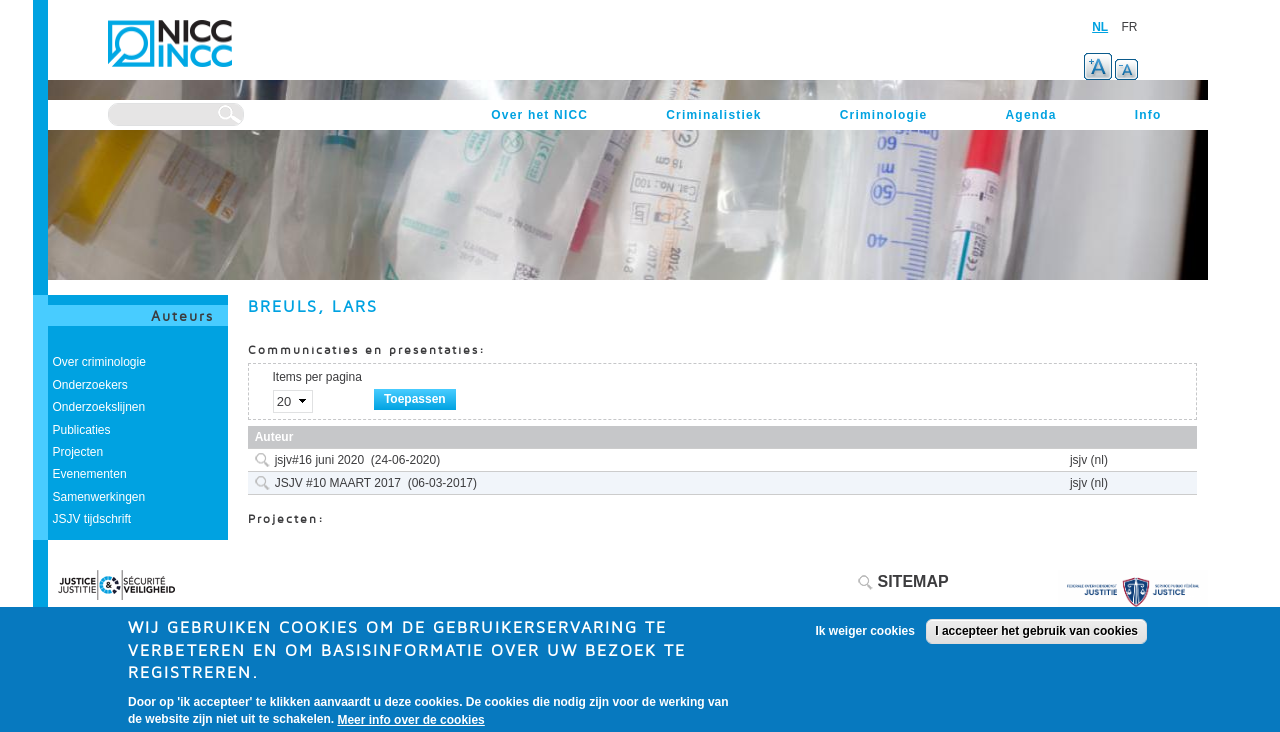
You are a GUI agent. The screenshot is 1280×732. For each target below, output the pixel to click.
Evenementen (90, 474)
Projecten (78, 452)
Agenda (1030, 115)
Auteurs (182, 315)
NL (1100, 27)
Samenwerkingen (99, 497)
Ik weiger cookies (865, 639)
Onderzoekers (90, 385)
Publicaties (82, 430)
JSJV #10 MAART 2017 (338, 483)
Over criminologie (99, 362)
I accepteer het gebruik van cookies (1036, 639)
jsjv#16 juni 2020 (319, 460)
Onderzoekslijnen (99, 407)
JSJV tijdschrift (92, 519)
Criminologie (884, 115)
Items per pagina (317, 377)
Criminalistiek (714, 115)
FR (1130, 27)
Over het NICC (539, 115)
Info (1148, 115)
